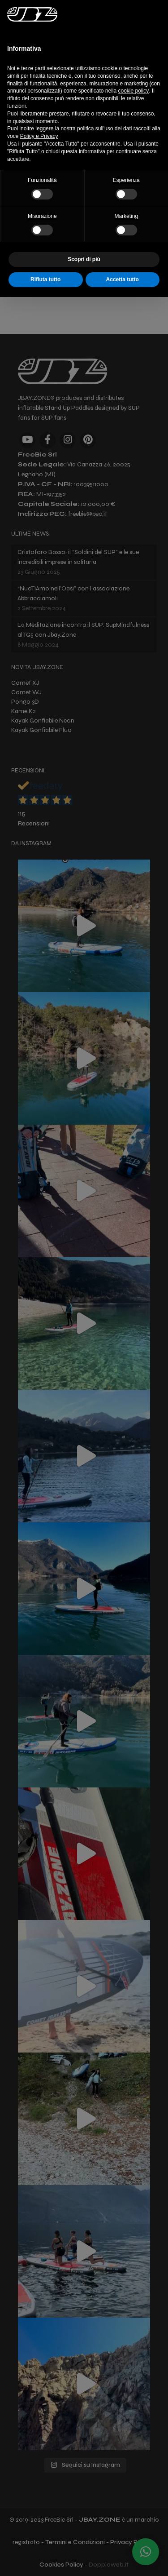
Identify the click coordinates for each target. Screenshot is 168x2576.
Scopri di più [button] (84, 259)
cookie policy (133, 91)
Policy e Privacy (39, 136)
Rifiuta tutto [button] (45, 279)
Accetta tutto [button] (122, 279)
